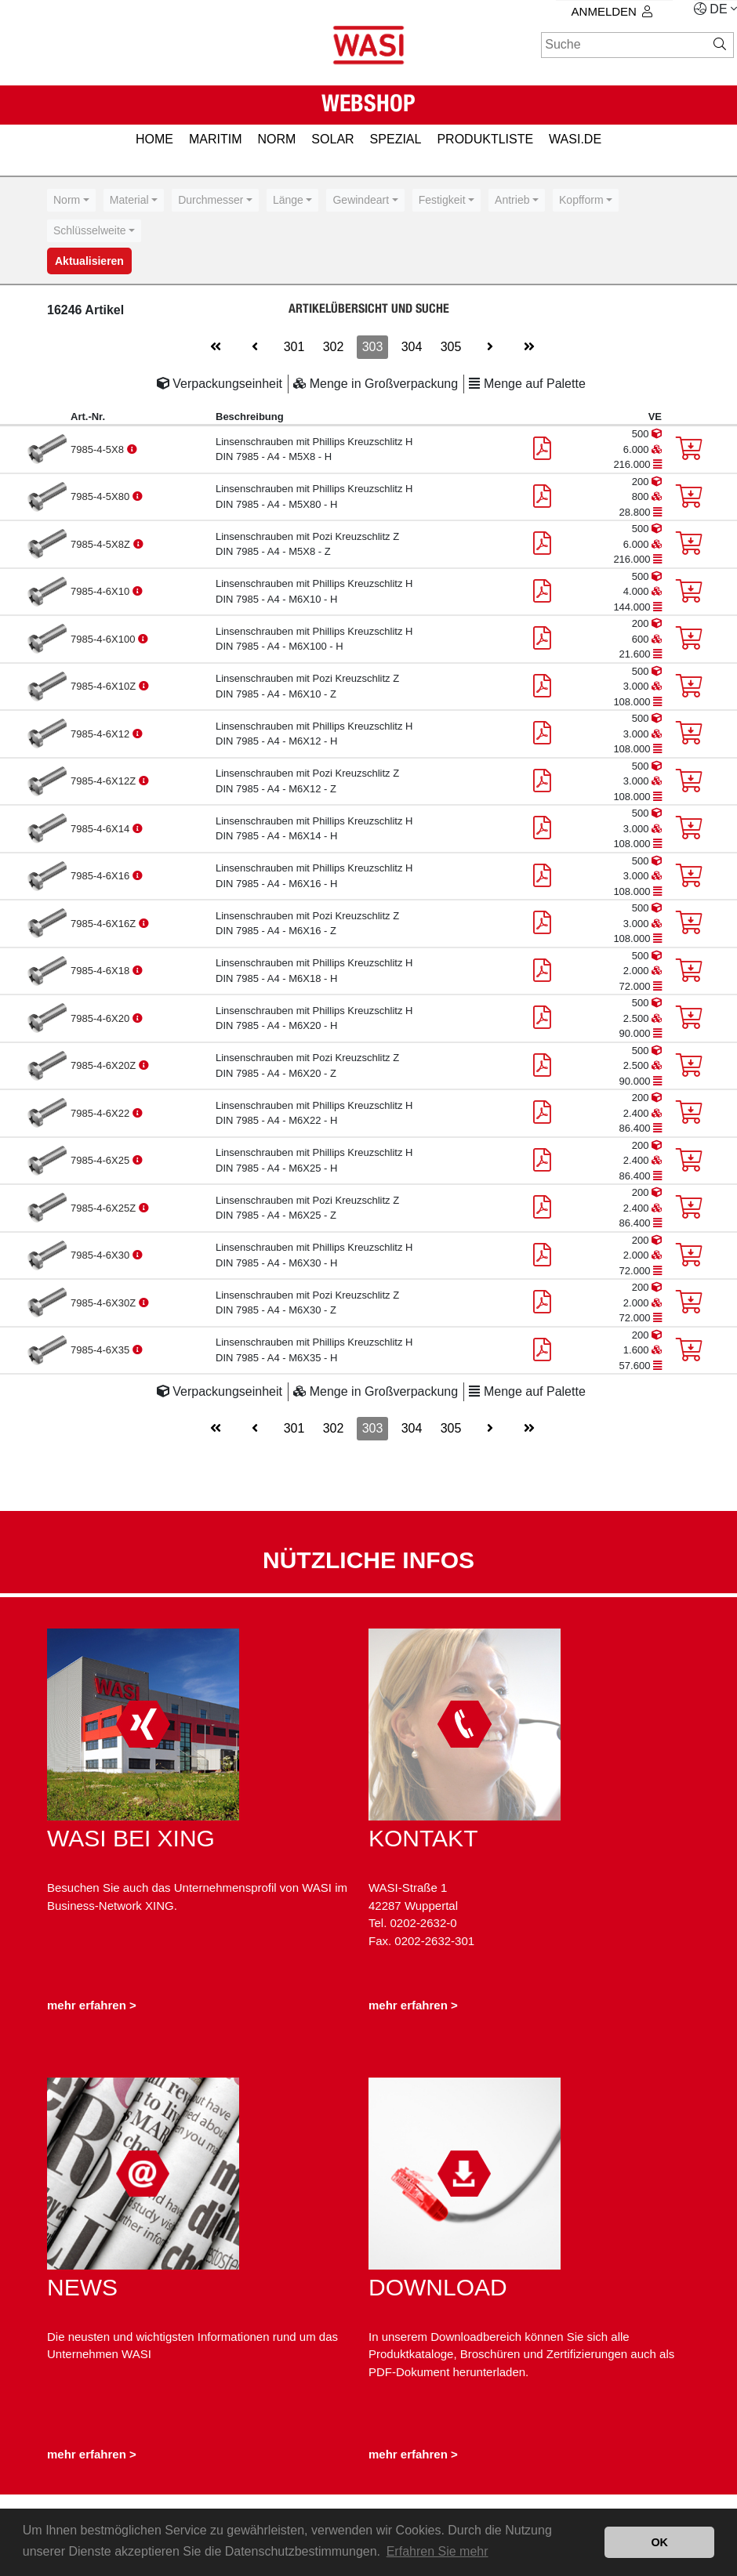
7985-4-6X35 (102, 1350)
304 (412, 346)
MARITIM (215, 139)
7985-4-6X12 (102, 734)
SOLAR (332, 139)
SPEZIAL (396, 139)
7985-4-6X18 (102, 970)
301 (294, 346)
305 (451, 346)
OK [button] (659, 2542)
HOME (154, 139)
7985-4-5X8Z (102, 544)
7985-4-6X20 (102, 1018)
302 (333, 346)
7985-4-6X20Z (105, 1065)
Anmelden (612, 11)
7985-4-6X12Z (105, 781)
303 (372, 346)
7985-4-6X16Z (105, 923)
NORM (276, 139)
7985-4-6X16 (102, 876)
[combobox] (71, 200)
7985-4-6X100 (104, 639)
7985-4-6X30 (102, 1255)
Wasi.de (575, 139)
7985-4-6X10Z (105, 686)
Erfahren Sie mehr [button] (437, 2551)
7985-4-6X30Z (105, 1303)
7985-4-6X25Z (105, 1208)
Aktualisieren (89, 261)
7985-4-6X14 (102, 829)
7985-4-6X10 (102, 591)
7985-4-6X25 (102, 1160)
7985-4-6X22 (102, 1113)
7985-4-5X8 (99, 449)
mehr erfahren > (91, 2005)
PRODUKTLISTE (485, 139)
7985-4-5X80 (102, 496)
